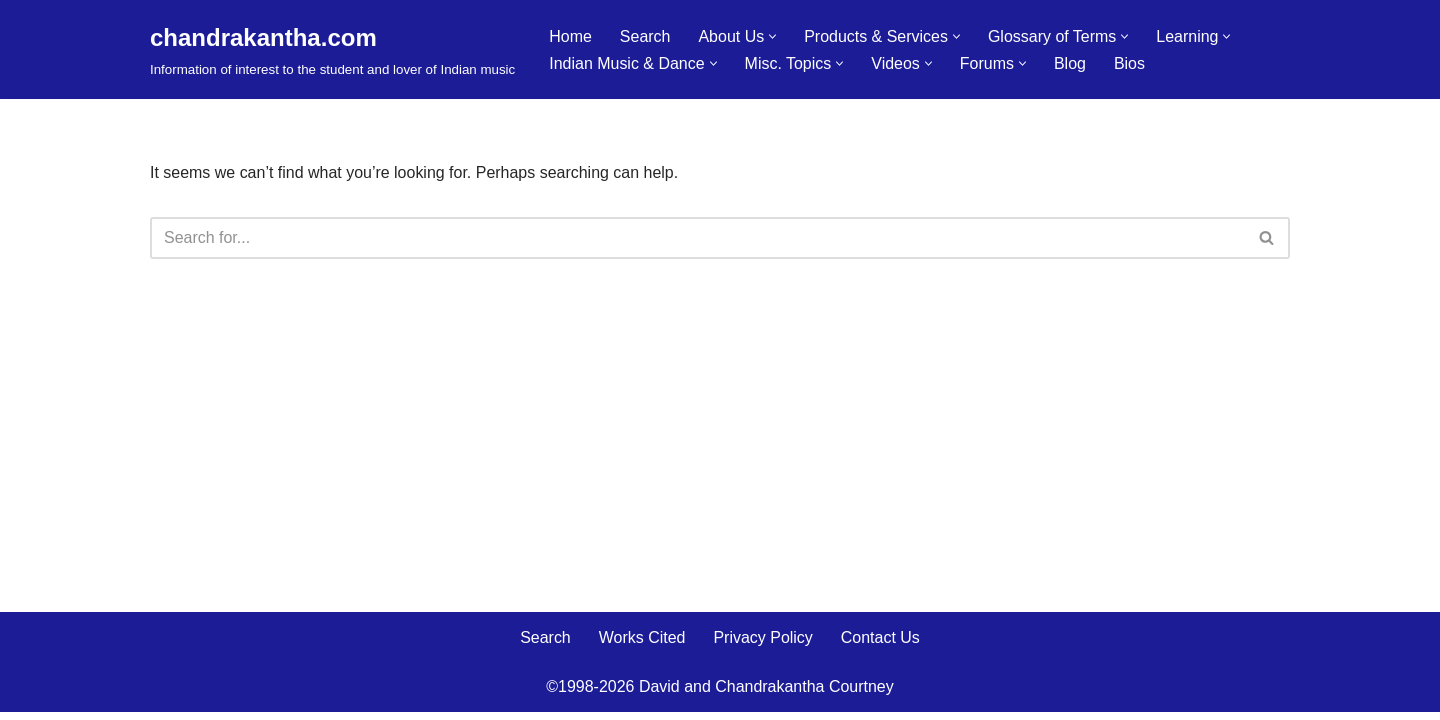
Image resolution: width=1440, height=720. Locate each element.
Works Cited (642, 645)
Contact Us (880, 645)
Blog (1071, 63)
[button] (772, 36)
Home (570, 36)
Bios (1130, 63)
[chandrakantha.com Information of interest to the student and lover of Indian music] (332, 49)
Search (645, 36)
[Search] (697, 238)
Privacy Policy (763, 645)
